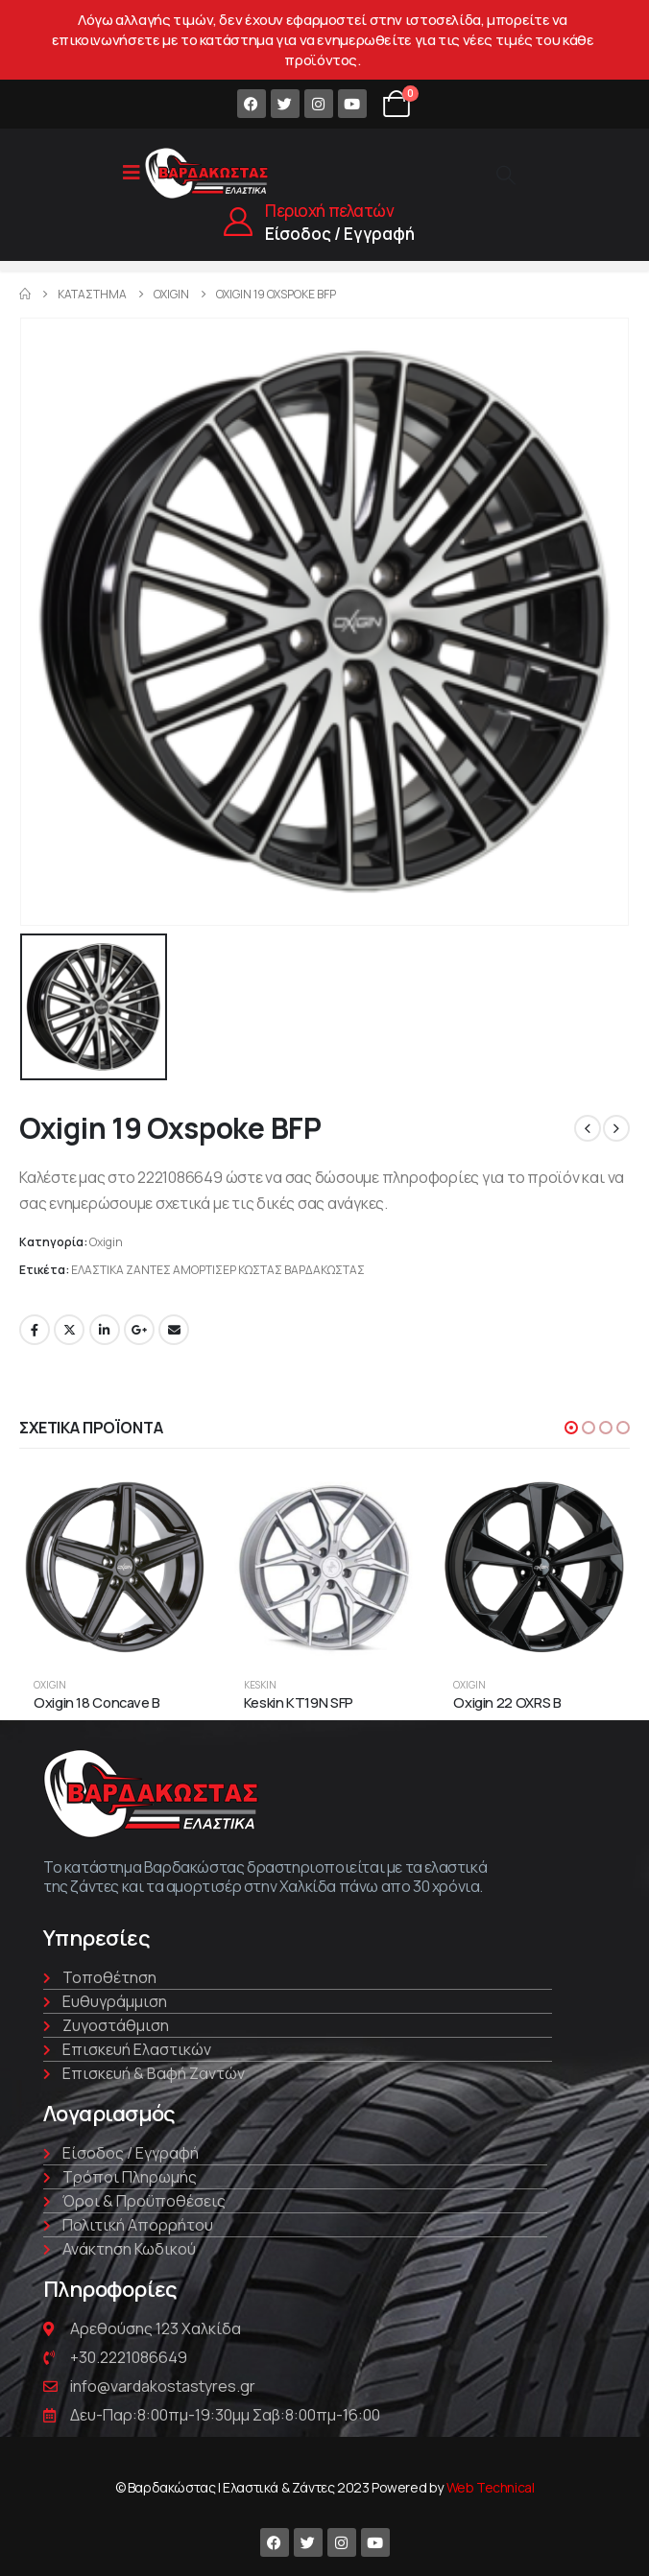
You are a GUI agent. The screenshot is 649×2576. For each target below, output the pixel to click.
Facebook (34, 1329)
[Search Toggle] (505, 174)
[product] (114, 1567)
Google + (139, 1329)
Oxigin (106, 1242)
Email (173, 1329)
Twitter (69, 1329)
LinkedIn (104, 1329)
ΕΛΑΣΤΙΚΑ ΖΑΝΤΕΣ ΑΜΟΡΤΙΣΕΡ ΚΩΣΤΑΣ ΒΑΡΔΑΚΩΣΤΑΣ (218, 1270)
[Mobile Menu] (131, 172)
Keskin (260, 1684)
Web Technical (490, 2487)
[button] (571, 1427)
